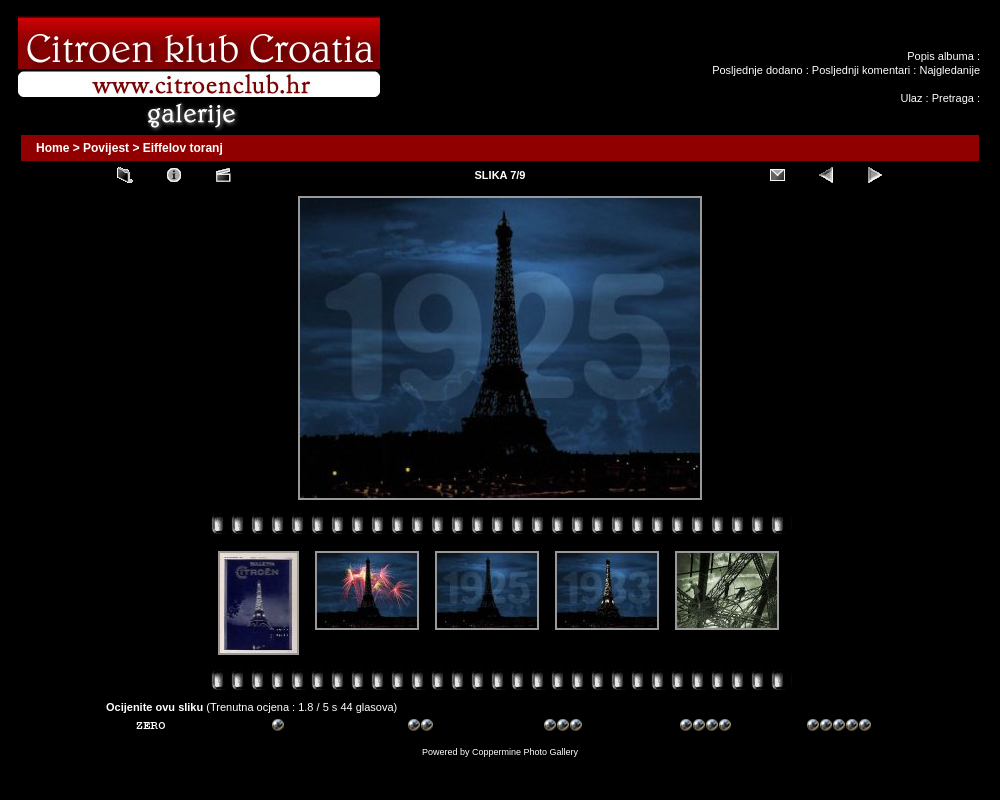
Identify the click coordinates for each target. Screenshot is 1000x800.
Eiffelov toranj (183, 148)
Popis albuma (940, 56)
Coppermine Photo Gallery (525, 752)
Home (52, 148)
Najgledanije (949, 70)
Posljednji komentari (861, 70)
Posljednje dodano (757, 70)
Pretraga (953, 98)
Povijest (106, 148)
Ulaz (911, 98)
